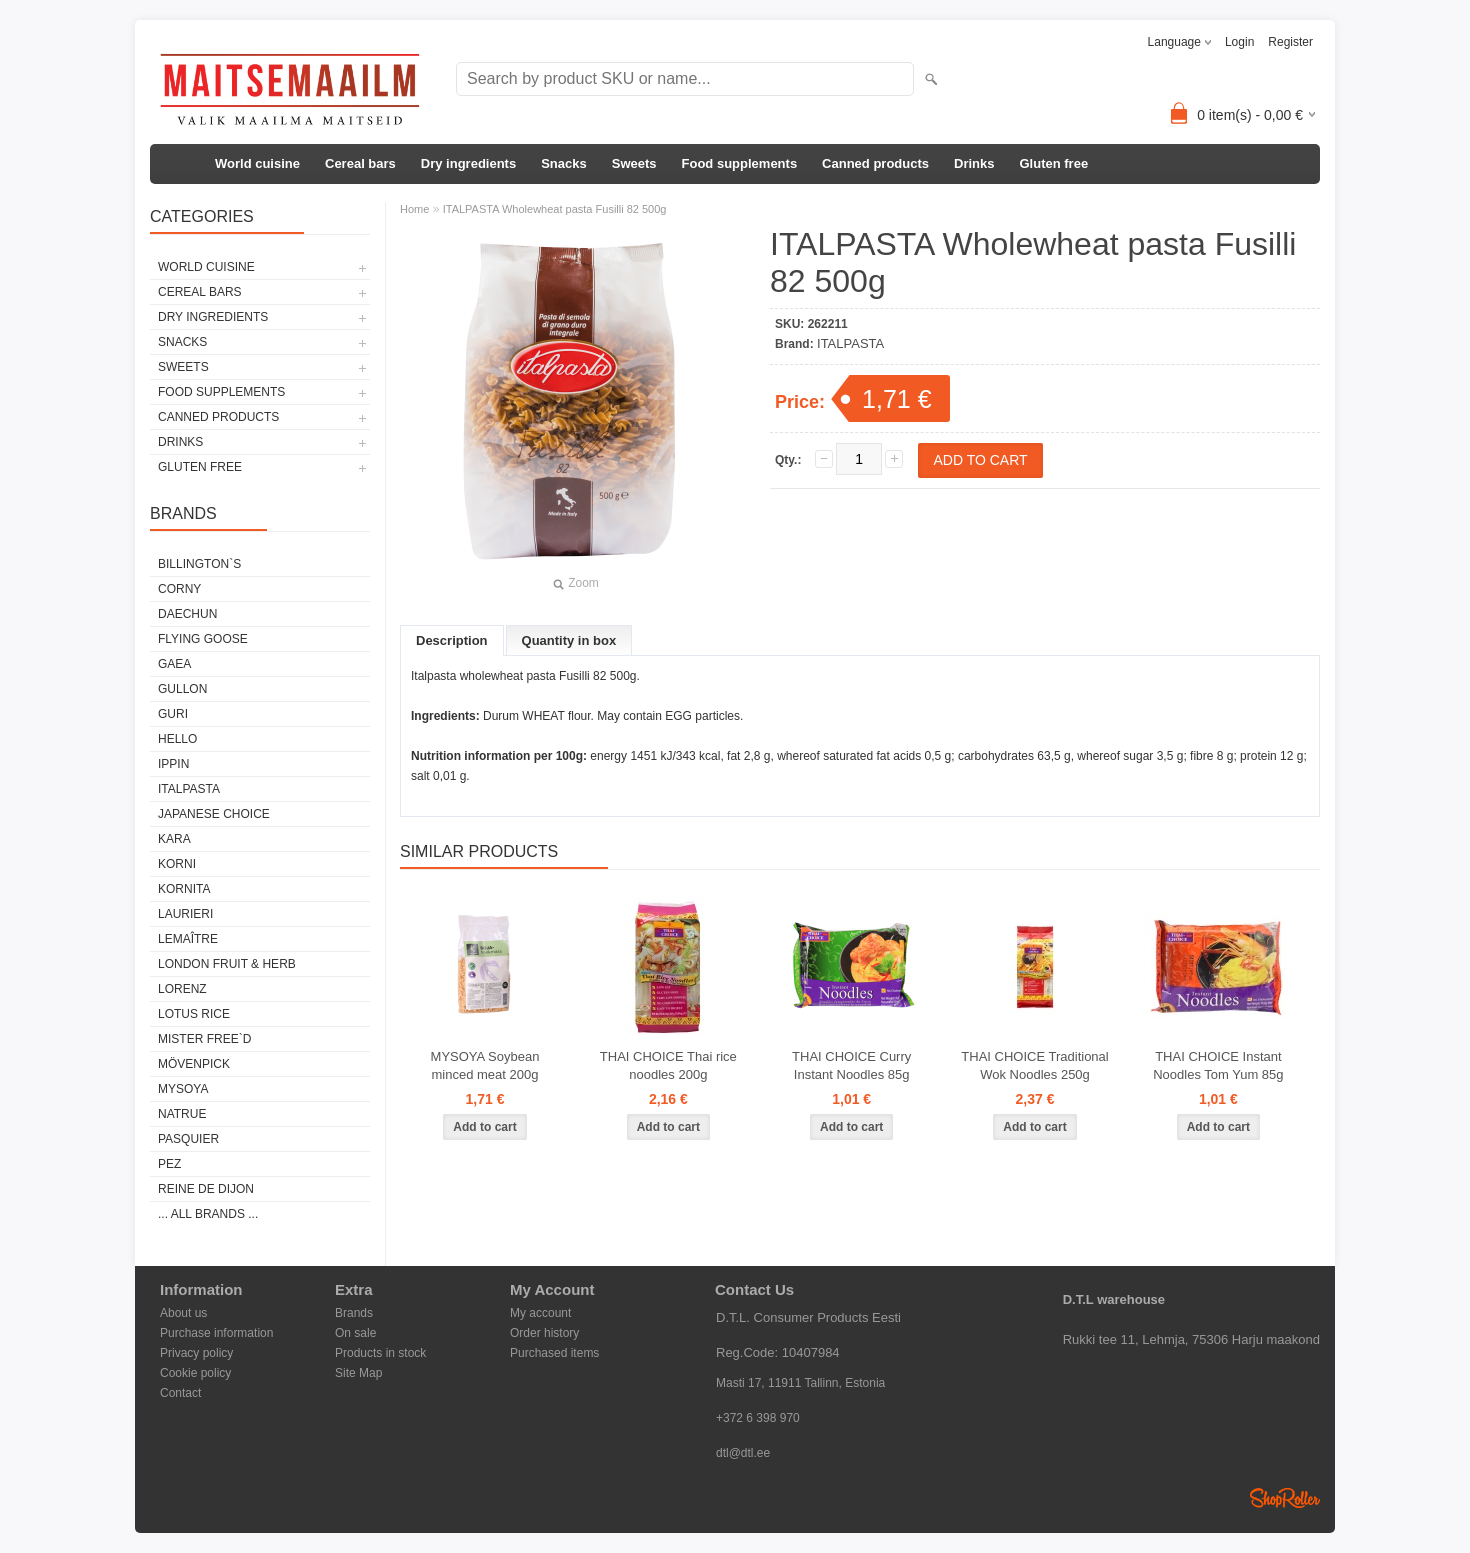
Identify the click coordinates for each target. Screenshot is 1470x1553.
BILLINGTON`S (199, 564)
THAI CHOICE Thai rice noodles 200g (668, 1065)
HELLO (177, 739)
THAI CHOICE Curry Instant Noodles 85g (851, 1065)
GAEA (174, 664)
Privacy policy (196, 1353)
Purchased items (554, 1353)
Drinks (974, 163)
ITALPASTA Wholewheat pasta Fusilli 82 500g (555, 209)
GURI (173, 714)
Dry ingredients (468, 163)
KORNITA (184, 889)
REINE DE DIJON (206, 1189)
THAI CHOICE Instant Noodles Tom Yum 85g (1218, 1065)
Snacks (564, 163)
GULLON (182, 689)
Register (1290, 42)
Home (414, 209)
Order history (544, 1333)
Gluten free (1053, 163)
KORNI (177, 864)
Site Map (358, 1373)
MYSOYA (183, 1089)
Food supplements (740, 163)
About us (183, 1313)
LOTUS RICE (194, 1014)
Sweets (634, 163)
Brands (354, 1313)
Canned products (875, 163)
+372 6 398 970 (758, 1418)
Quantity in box (569, 640)
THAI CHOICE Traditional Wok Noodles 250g (1034, 1065)
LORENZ (182, 989)
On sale (355, 1333)
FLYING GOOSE (203, 639)
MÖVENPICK (194, 1064)
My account (540, 1313)
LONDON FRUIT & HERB (227, 964)
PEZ (169, 1164)
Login (1239, 42)
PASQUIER (188, 1139)
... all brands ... (208, 1214)
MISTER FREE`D (204, 1039)
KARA (174, 839)
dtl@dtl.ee (743, 1453)
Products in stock (380, 1353)
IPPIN (173, 764)
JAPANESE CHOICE (214, 814)
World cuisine (257, 163)
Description (452, 640)
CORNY (179, 589)
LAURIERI (185, 914)
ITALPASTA (189, 789)
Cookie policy (195, 1373)
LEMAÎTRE (188, 939)
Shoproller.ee (1285, 1498)
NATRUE (182, 1114)
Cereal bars (360, 163)
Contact (180, 1393)
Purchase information (216, 1333)
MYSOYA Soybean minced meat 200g (485, 1065)
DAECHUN (187, 614)
